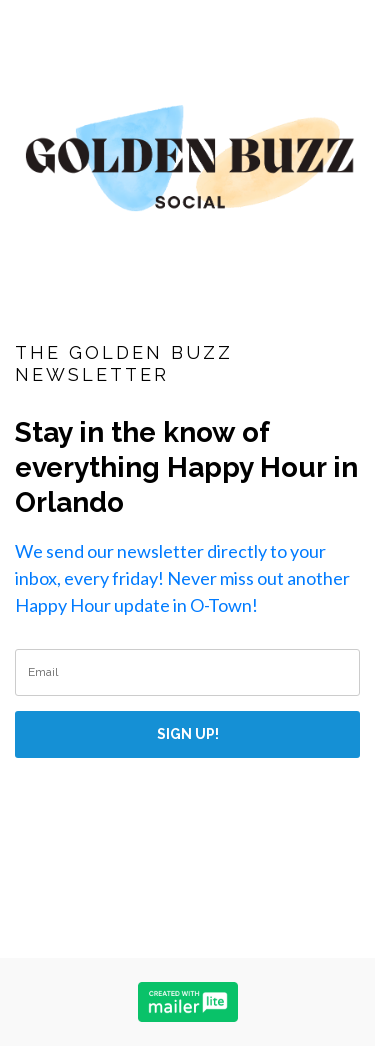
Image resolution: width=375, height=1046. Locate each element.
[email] (187, 672)
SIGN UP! (188, 734)
